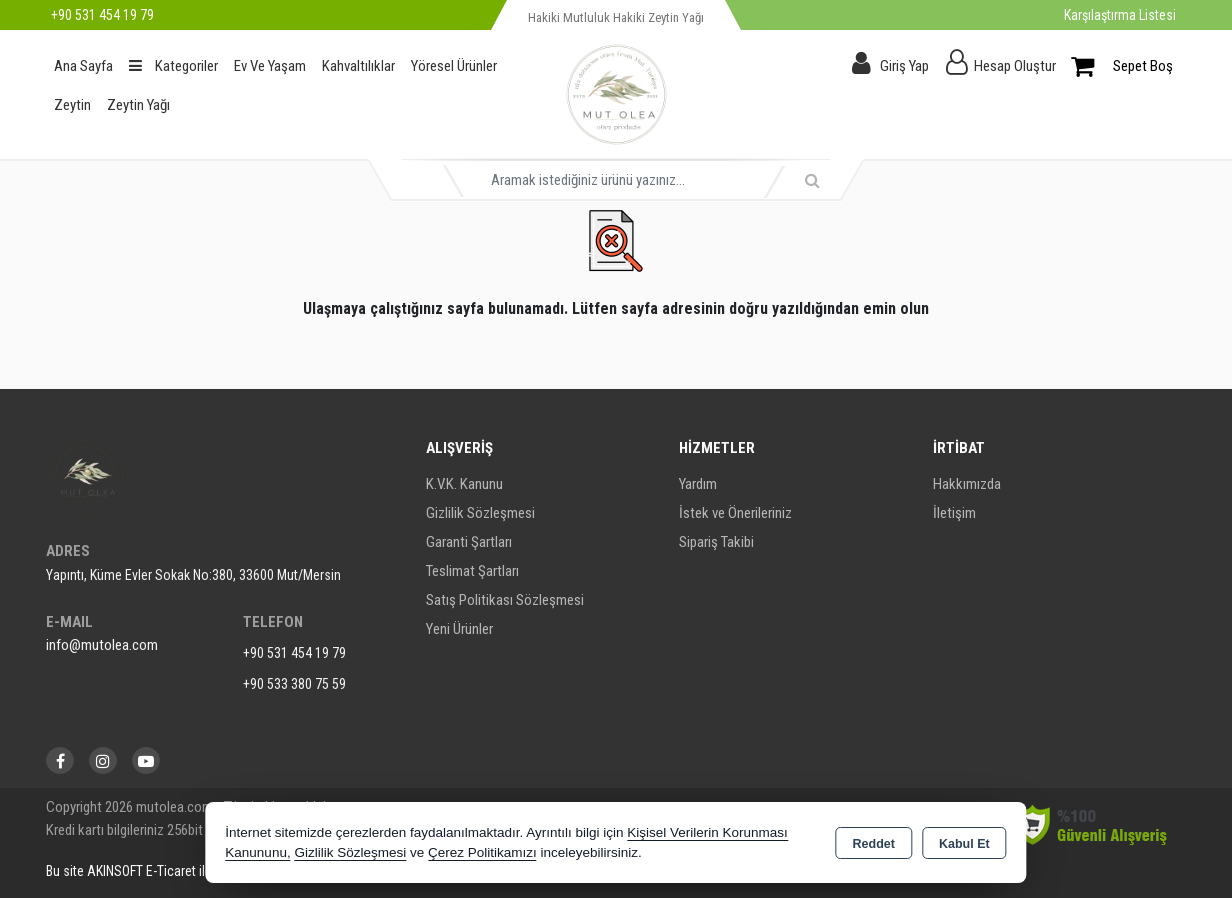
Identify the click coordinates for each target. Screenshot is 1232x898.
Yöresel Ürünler (454, 66)
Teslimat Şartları (472, 571)
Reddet (874, 844)
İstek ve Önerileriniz (735, 513)
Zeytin (72, 105)
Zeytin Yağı (138, 105)
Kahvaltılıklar (358, 66)
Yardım (698, 484)
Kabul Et (964, 844)
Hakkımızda (967, 484)
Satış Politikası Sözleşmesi (505, 600)
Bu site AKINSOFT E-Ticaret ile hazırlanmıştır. (169, 871)
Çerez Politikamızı (482, 852)
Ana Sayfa (83, 66)
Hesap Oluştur (1015, 66)
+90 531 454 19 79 (294, 653)
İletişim (954, 513)
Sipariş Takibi (716, 542)
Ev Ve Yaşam (270, 66)
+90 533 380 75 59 (294, 684)
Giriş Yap (904, 66)
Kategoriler (173, 66)
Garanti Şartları (469, 542)
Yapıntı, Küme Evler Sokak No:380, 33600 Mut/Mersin (193, 575)
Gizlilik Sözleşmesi (480, 513)
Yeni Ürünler (459, 629)
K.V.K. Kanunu (464, 484)
